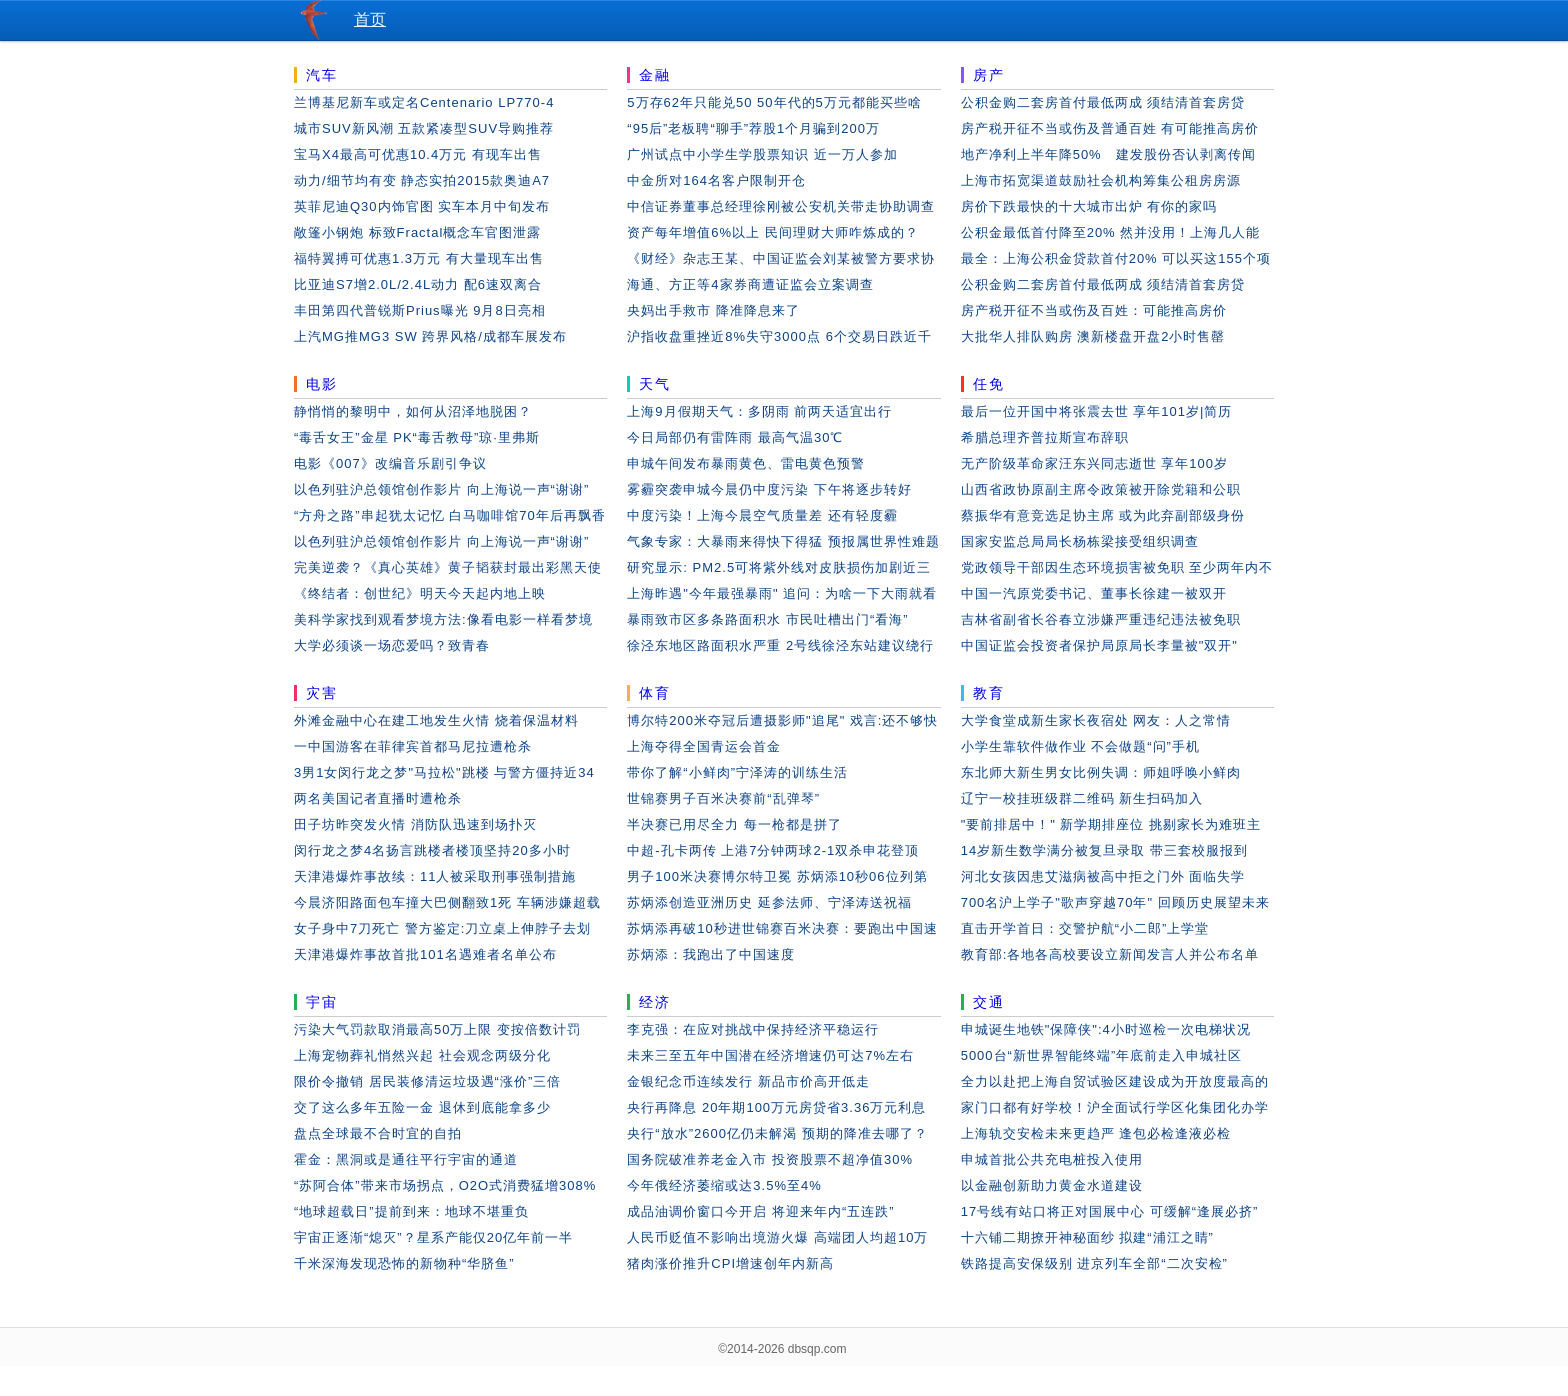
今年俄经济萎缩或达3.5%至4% (724, 1185)
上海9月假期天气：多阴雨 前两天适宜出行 (759, 411)
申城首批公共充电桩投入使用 (1052, 1159)
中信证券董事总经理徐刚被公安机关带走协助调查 (781, 206)
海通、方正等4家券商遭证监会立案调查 (750, 284)
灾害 (322, 693)
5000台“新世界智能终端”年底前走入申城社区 (1102, 1055)
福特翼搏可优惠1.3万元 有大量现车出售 (419, 258)
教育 (989, 693)
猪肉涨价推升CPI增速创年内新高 (730, 1263)
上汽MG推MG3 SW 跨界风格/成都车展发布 (430, 336)
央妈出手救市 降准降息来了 (713, 310)
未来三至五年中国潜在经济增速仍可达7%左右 (770, 1055)
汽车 (322, 75)
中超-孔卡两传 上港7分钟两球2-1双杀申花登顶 (773, 850)
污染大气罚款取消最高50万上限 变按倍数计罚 (437, 1029)
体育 (655, 693)
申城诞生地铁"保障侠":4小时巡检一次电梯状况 (1106, 1029)
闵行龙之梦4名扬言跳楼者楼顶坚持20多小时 (432, 850)
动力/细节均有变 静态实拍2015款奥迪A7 (422, 180)
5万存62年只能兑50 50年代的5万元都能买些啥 (774, 102)
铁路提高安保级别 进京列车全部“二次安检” (1094, 1263)
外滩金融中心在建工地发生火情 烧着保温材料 (436, 720)
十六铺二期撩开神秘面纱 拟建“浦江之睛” (1087, 1237)
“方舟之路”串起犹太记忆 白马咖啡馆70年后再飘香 (450, 515)
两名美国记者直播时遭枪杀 (378, 798)
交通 (989, 1002)
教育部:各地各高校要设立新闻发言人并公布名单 (1110, 954)
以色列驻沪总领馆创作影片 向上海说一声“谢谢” (441, 489)
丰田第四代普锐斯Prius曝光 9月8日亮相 (420, 310)
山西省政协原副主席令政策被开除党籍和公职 (1101, 489)
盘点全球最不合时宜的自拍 (378, 1133)
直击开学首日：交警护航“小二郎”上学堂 (1085, 928)
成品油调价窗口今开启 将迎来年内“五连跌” (760, 1211)
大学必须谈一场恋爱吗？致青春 (392, 645)
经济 (655, 1002)
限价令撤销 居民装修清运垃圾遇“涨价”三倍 (427, 1081)
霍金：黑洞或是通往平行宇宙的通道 (406, 1159)
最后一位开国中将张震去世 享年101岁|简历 (1097, 411)
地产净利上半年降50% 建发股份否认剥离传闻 (1108, 154)
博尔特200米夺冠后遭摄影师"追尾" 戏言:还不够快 (782, 720)
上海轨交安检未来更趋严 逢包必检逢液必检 (1096, 1133)
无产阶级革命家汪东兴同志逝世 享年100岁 (1094, 463)
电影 (322, 384)
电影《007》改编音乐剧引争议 (390, 463)
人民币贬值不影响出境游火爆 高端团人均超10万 (777, 1237)
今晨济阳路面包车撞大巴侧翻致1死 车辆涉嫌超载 (447, 902)
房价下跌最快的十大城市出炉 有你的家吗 (1089, 206)
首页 (370, 19)
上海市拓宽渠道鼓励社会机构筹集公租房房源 (1101, 180)
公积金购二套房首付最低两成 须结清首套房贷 (1103, 102)
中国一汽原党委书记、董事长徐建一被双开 (1094, 593)
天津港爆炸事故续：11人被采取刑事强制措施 (435, 876)
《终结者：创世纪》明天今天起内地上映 (420, 593)
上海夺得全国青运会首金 (704, 746)
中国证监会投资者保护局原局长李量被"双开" (1099, 645)
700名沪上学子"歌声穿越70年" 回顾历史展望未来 (1115, 902)
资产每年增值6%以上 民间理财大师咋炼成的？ (772, 232)
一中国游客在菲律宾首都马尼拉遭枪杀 (413, 746)
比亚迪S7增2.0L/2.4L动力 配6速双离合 (418, 284)
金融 (655, 75)
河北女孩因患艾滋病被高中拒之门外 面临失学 (1103, 876)
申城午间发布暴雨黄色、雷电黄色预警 (746, 463)
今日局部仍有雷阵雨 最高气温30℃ (735, 437)
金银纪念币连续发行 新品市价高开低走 (748, 1081)
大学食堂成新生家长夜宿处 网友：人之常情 (1096, 720)
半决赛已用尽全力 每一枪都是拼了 (734, 824)
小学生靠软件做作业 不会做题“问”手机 (1080, 746)
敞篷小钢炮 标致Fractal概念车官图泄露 (417, 232)
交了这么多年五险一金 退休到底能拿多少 (422, 1107)
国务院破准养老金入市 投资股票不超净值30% (770, 1159)
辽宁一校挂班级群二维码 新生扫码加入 (1082, 798)
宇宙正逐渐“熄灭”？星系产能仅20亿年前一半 (433, 1237)
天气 (655, 384)
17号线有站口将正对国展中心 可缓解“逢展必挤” (1110, 1211)
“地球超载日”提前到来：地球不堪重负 (411, 1211)
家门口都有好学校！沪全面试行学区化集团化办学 (1115, 1107)
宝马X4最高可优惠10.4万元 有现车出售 (418, 154)
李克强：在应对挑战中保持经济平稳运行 (753, 1029)
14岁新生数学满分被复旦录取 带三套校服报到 (1104, 850)
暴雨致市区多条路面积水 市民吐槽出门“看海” (767, 619)
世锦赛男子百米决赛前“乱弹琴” (723, 798)
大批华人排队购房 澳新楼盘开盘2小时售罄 (1093, 336)
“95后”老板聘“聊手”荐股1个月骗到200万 (753, 128)
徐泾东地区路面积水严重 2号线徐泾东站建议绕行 (780, 645)
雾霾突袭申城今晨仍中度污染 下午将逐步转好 (769, 489)
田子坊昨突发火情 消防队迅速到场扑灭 (415, 824)
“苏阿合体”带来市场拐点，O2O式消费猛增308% (445, 1185)
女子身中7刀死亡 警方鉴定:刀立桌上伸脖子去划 (442, 928)
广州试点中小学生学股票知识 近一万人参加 (762, 154)
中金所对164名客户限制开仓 (716, 180)
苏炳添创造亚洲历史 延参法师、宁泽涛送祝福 (769, 902)
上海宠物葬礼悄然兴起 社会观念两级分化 (422, 1055)
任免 (989, 384)
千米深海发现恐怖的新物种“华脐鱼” (404, 1263)
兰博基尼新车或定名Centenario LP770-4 (424, 102)
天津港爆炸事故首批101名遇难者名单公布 (425, 954)
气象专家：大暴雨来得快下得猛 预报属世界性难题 (783, 541)
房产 (989, 75)
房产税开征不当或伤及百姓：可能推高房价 (1094, 310)
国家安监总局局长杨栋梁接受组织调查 (1080, 541)
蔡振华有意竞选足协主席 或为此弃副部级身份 (1103, 515)
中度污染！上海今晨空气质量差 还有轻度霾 (762, 515)
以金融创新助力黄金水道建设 (1052, 1185)
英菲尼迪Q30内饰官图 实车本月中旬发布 (422, 206)
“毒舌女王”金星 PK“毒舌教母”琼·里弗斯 (417, 437)
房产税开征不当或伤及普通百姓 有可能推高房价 (1110, 128)
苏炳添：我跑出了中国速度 (711, 954)
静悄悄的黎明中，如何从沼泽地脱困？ (413, 411)
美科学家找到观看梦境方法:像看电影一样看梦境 (443, 619)
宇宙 (322, 1002)
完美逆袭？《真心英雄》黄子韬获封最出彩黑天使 (448, 567)
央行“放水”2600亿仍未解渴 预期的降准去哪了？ (777, 1133)
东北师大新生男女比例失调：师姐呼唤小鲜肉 (1101, 772)
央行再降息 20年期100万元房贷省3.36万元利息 (776, 1107)
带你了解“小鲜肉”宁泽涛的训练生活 (737, 772)
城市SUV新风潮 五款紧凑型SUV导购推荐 (424, 128)
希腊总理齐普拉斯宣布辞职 (1045, 437)
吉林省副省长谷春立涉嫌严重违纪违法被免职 (1101, 619)
